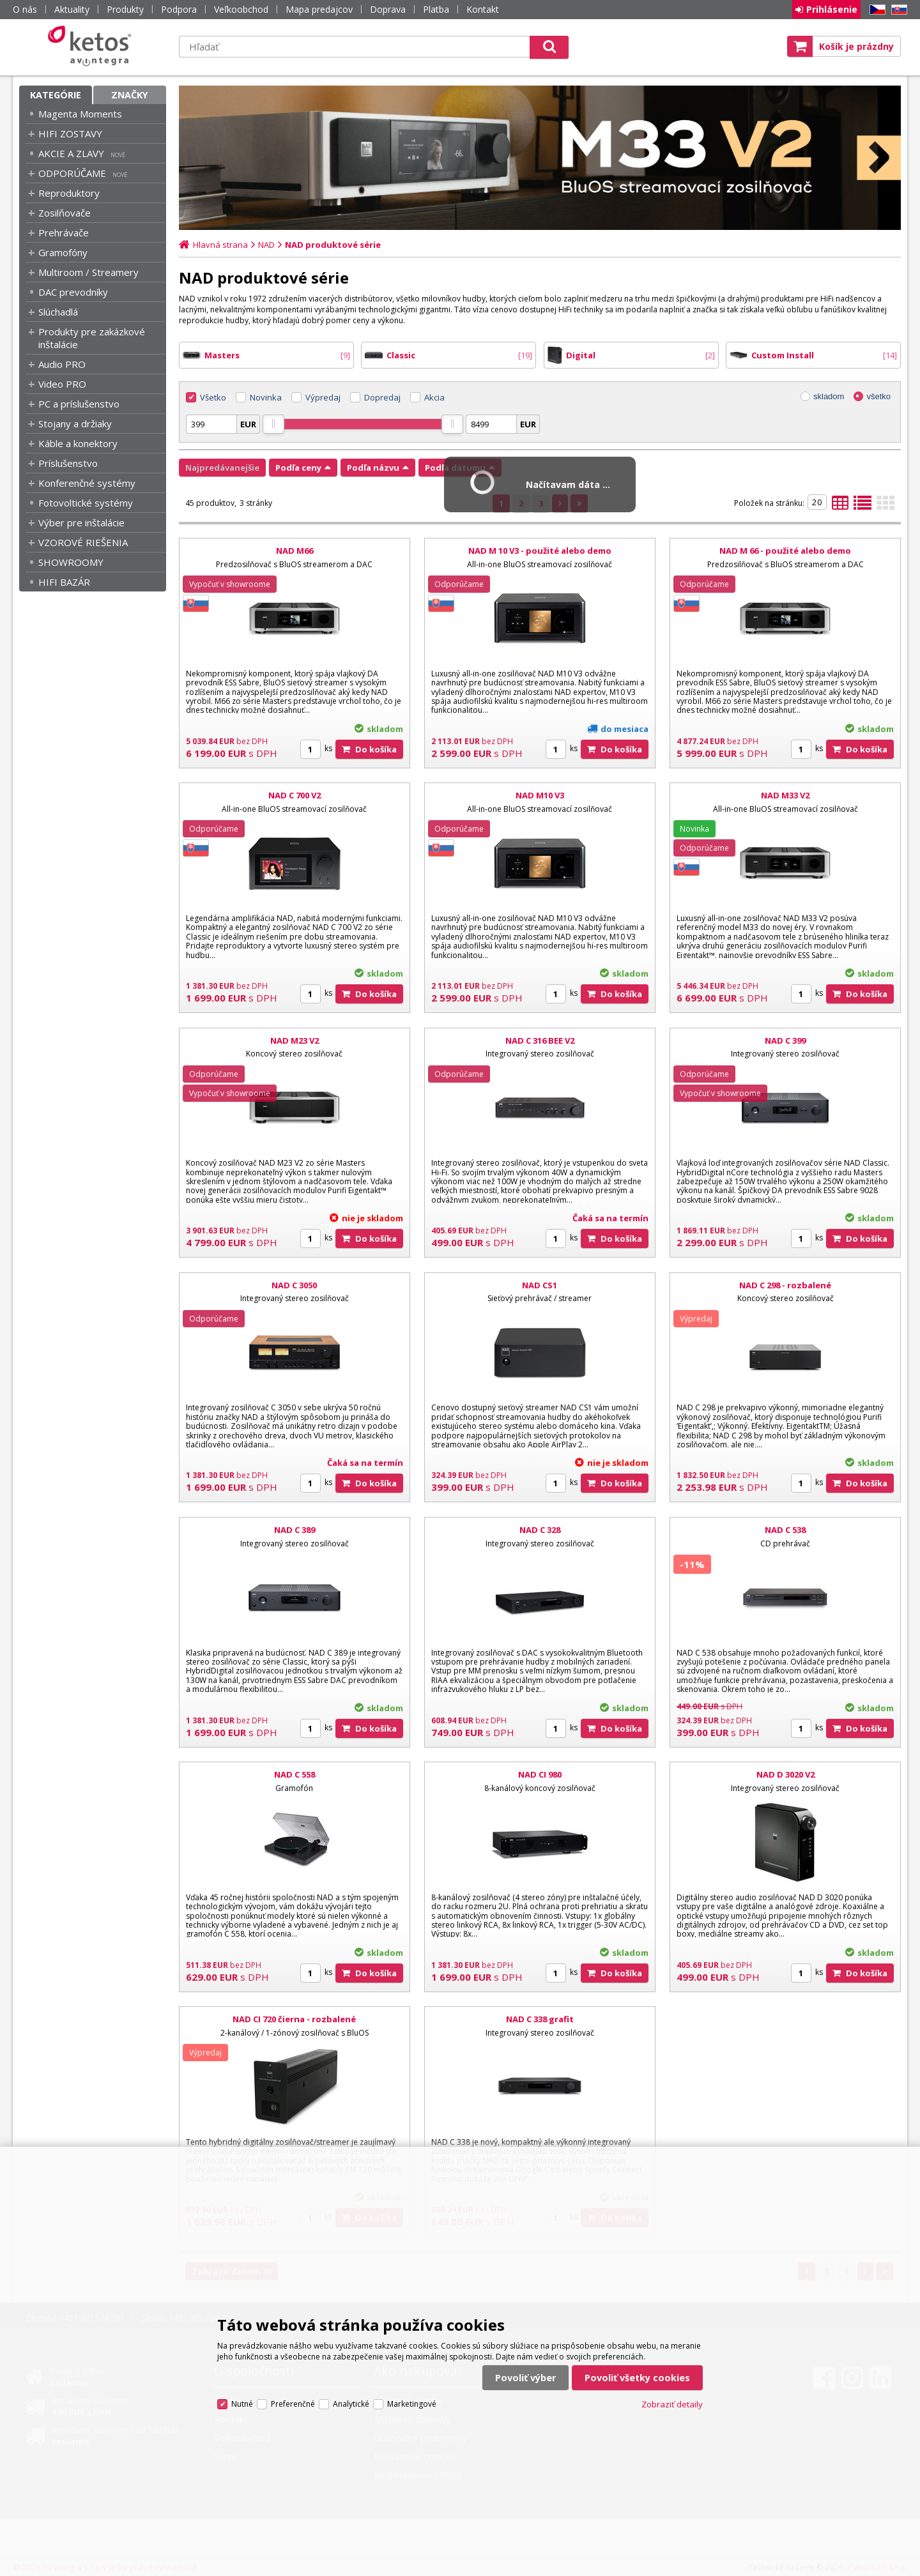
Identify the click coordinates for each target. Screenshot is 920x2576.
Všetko (213, 397)
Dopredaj (382, 397)
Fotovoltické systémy (85, 502)
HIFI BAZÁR (64, 581)
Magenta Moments (80, 113)
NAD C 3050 (294, 1285)
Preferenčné (293, 2403)
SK (897, 10)
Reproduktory (69, 193)
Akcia (434, 397)
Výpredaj (323, 397)
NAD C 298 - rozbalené (785, 1285)
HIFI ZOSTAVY (70, 133)
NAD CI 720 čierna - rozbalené (294, 2019)
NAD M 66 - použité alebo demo (785, 550)
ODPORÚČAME (72, 173)
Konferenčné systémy (86, 482)
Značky (129, 95)
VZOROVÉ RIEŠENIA (83, 542)
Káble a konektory (78, 443)
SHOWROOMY (70, 562)
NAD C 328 (539, 1530)
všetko (878, 396)
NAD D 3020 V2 (785, 1774)
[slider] (273, 424)
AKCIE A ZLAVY (71, 153)
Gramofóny (63, 252)
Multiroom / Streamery (88, 272)
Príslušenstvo (68, 463)
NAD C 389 (294, 1530)
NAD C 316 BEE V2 (539, 1040)
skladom (828, 396)
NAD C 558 (294, 1774)
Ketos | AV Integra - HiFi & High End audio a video (92, 46)
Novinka (266, 397)
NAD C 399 (785, 1040)
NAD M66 (294, 550)
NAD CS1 (539, 1285)
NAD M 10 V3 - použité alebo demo (539, 550)
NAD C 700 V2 (294, 795)
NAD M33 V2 (785, 795)
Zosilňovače (64, 212)
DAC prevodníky (73, 292)
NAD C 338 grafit (540, 2019)
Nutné (242, 2403)
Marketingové (411, 2403)
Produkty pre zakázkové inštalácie (91, 338)
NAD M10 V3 (540, 795)
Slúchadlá (58, 311)
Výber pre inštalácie (81, 522)
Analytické (351, 2403)
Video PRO (62, 383)
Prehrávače (63, 232)
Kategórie (55, 95)
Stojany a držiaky (75, 423)
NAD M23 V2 (294, 1040)
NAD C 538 (785, 1530)
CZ (875, 10)
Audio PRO (62, 364)
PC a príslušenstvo (78, 403)
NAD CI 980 (540, 1774)
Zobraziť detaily (672, 2404)
